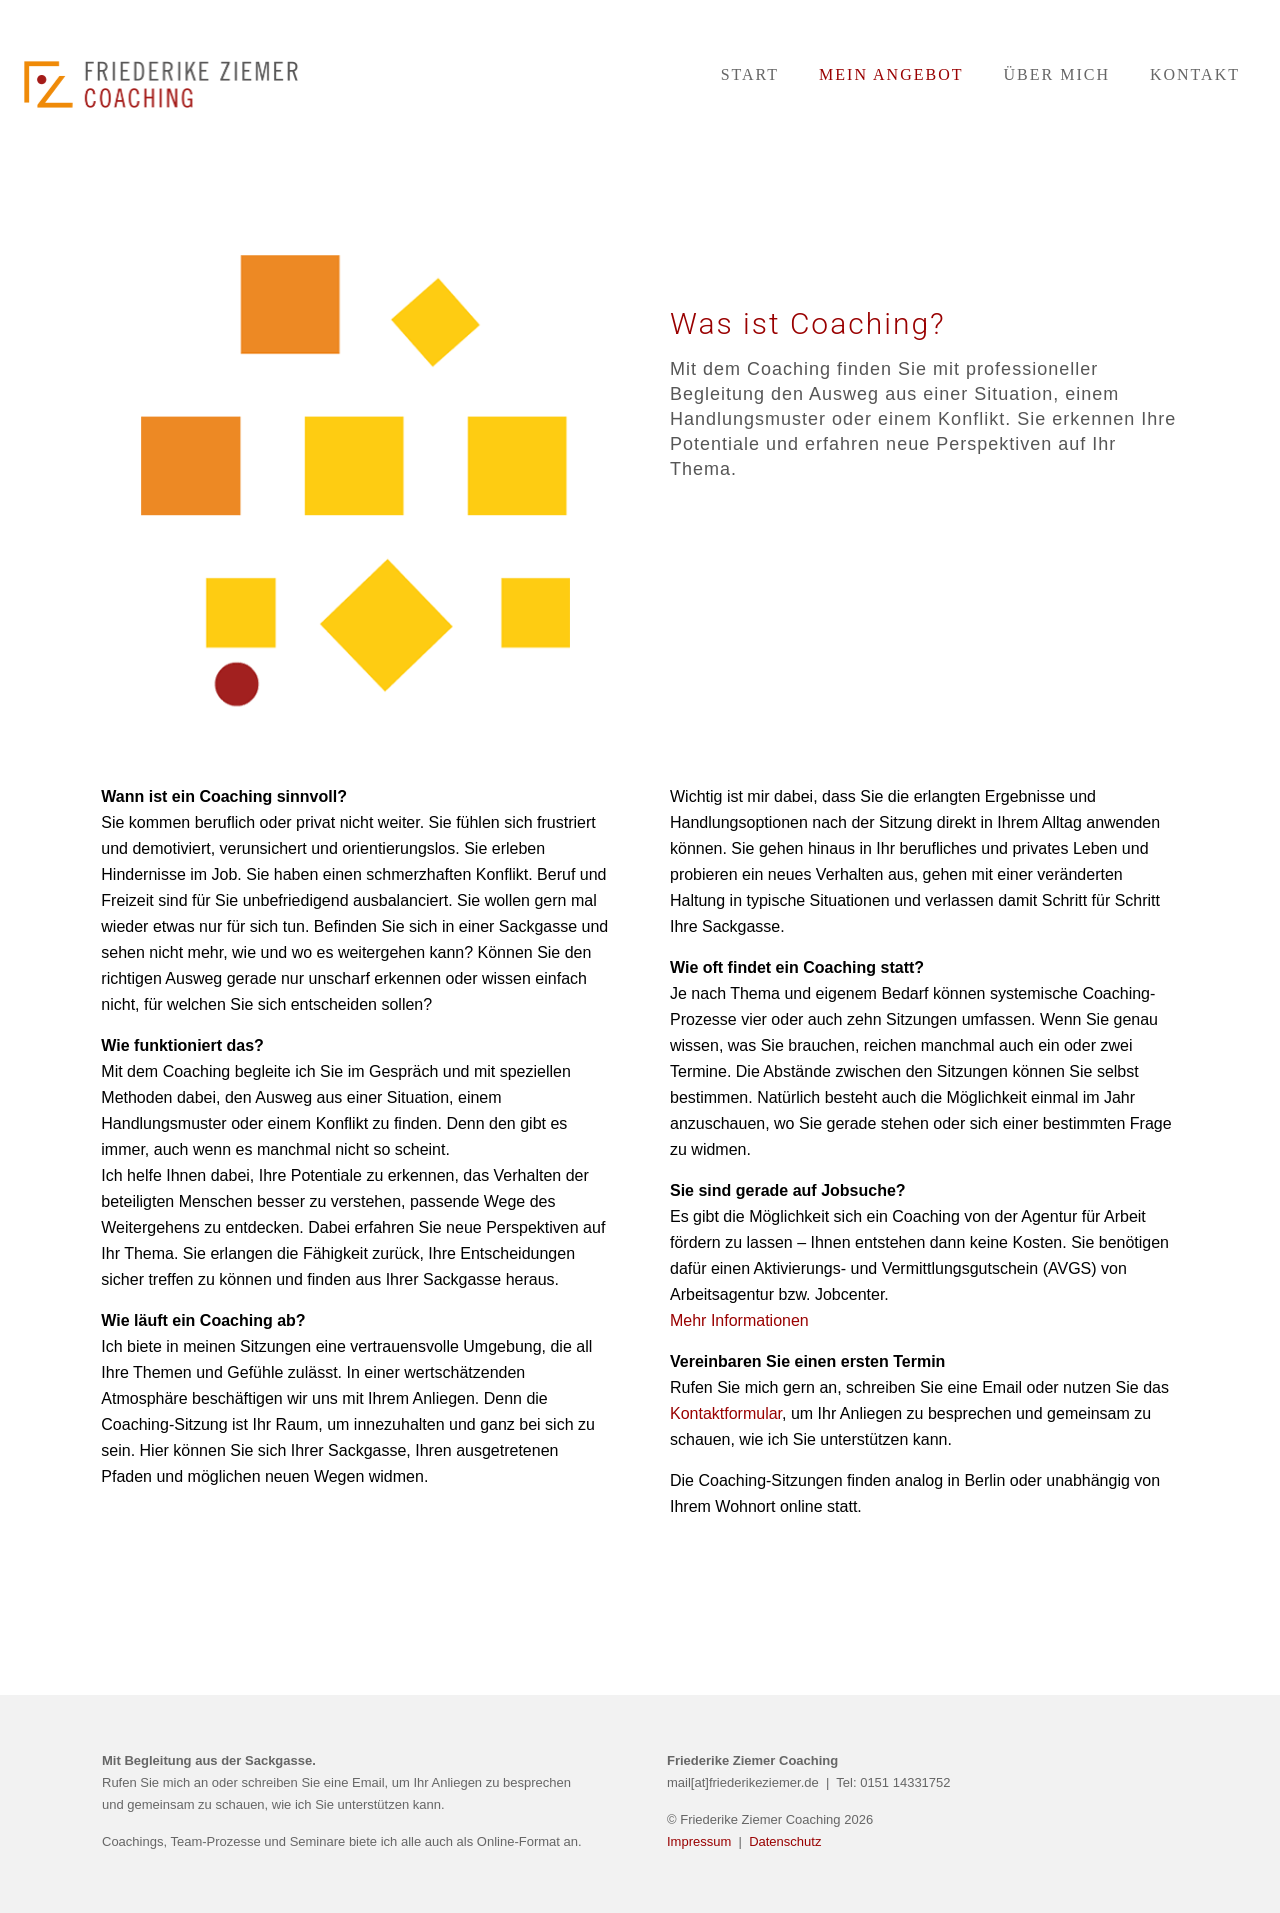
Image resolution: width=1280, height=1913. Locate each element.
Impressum (701, 1841)
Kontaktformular (726, 1413)
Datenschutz (785, 1841)
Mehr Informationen (739, 1320)
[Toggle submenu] (891, 160)
